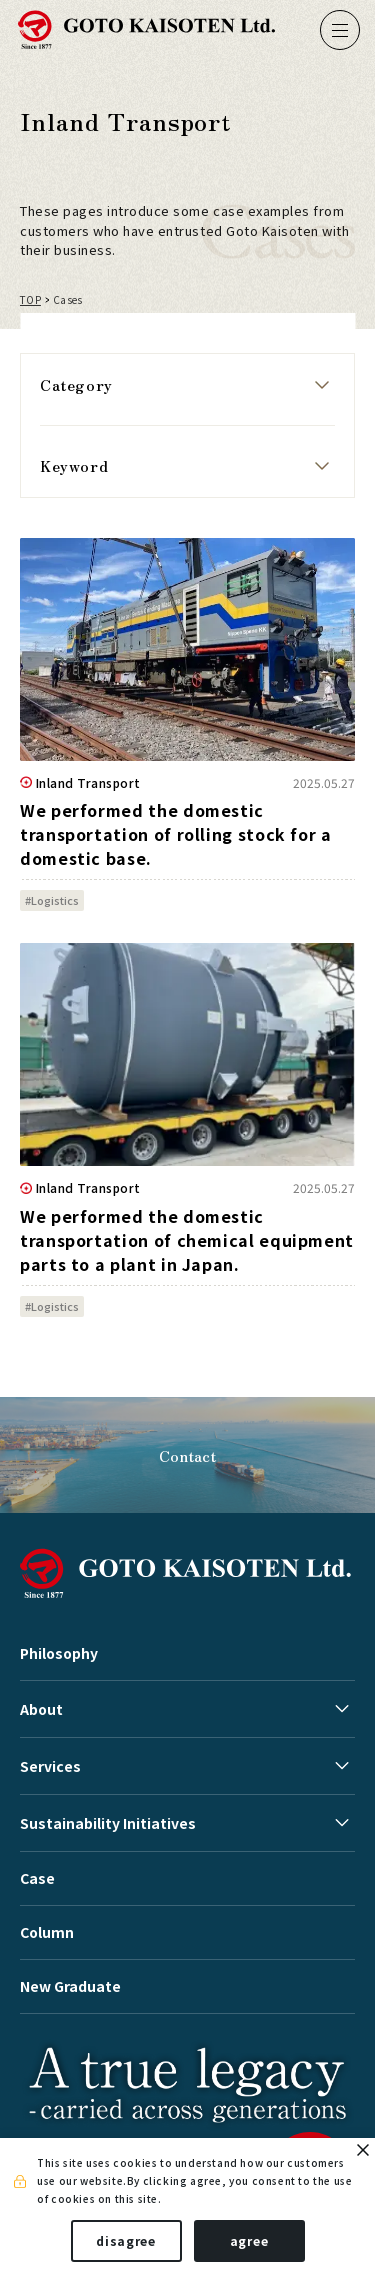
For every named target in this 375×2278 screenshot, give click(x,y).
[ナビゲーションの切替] (340, 30)
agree (249, 2240)
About (41, 1709)
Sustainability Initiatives (108, 1823)
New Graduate (70, 1986)
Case (37, 1878)
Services (50, 1766)
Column (47, 1932)
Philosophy (59, 1653)
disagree (126, 2240)
